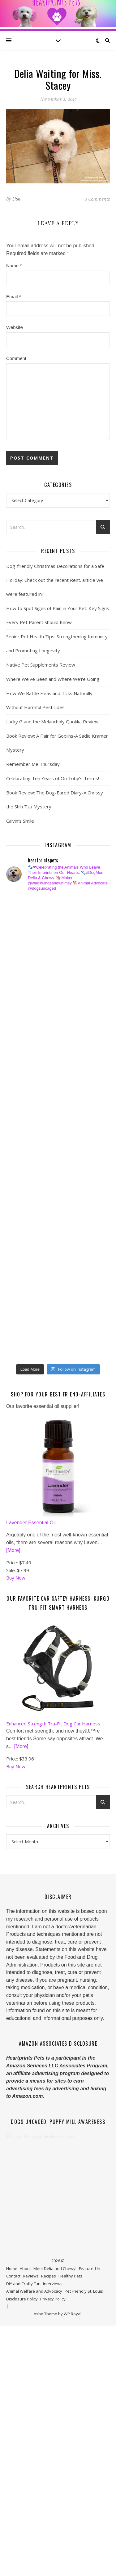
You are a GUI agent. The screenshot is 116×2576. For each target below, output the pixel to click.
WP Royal (72, 2451)
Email (13, 296)
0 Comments (97, 199)
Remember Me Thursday (33, 764)
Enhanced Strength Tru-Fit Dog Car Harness (53, 1861)
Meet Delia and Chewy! (54, 2406)
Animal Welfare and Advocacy (34, 2429)
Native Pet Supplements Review (40, 665)
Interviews (52, 2421)
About (25, 2406)
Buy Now (15, 1715)
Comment (16, 358)
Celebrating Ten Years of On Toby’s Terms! (52, 778)
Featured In (89, 2406)
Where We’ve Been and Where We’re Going (52, 679)
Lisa (16, 199)
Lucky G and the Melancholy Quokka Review (52, 721)
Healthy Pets (70, 2413)
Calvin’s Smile (20, 821)
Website (14, 327)
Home (11, 2406)
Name (14, 265)
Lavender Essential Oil (31, 1660)
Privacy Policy (53, 2436)
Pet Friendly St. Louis (84, 2429)
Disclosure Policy (22, 2436)
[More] (13, 1687)
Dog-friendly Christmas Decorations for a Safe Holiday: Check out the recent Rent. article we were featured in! (55, 580)
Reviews (31, 2413)
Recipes (48, 2413)
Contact (13, 2413)
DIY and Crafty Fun (23, 2421)
